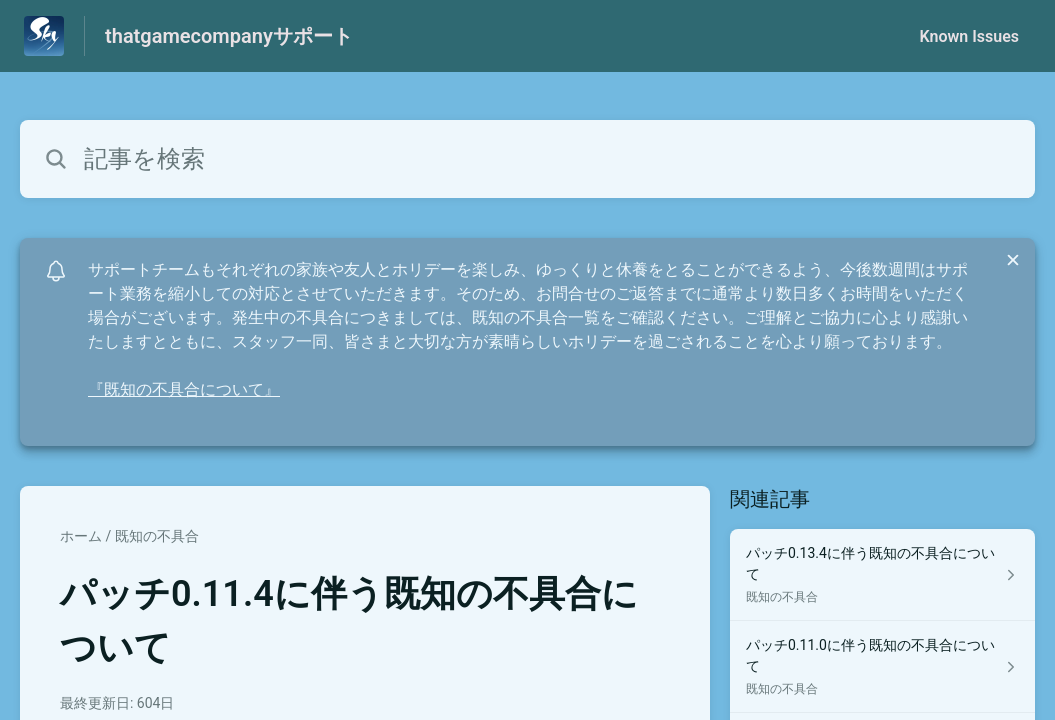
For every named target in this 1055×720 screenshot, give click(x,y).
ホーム (81, 536)
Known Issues (969, 36)
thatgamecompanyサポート (229, 36)
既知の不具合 (157, 536)
